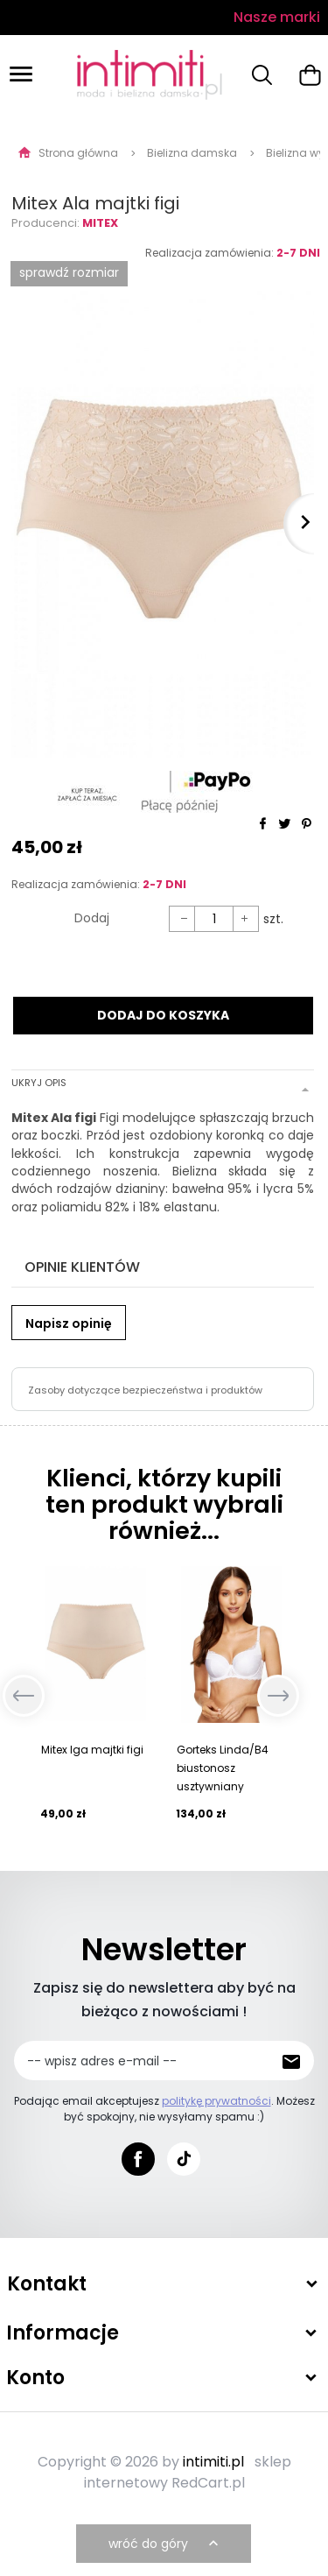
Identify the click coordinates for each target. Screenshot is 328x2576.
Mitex (100, 223)
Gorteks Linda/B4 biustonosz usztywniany (223, 1768)
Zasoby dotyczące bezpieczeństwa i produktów (145, 1390)
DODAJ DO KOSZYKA (163, 1015)
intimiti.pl (213, 2462)
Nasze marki (277, 17)
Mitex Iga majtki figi (92, 1749)
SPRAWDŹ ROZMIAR (69, 272)
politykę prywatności (216, 2100)
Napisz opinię (68, 1323)
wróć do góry (165, 2543)
